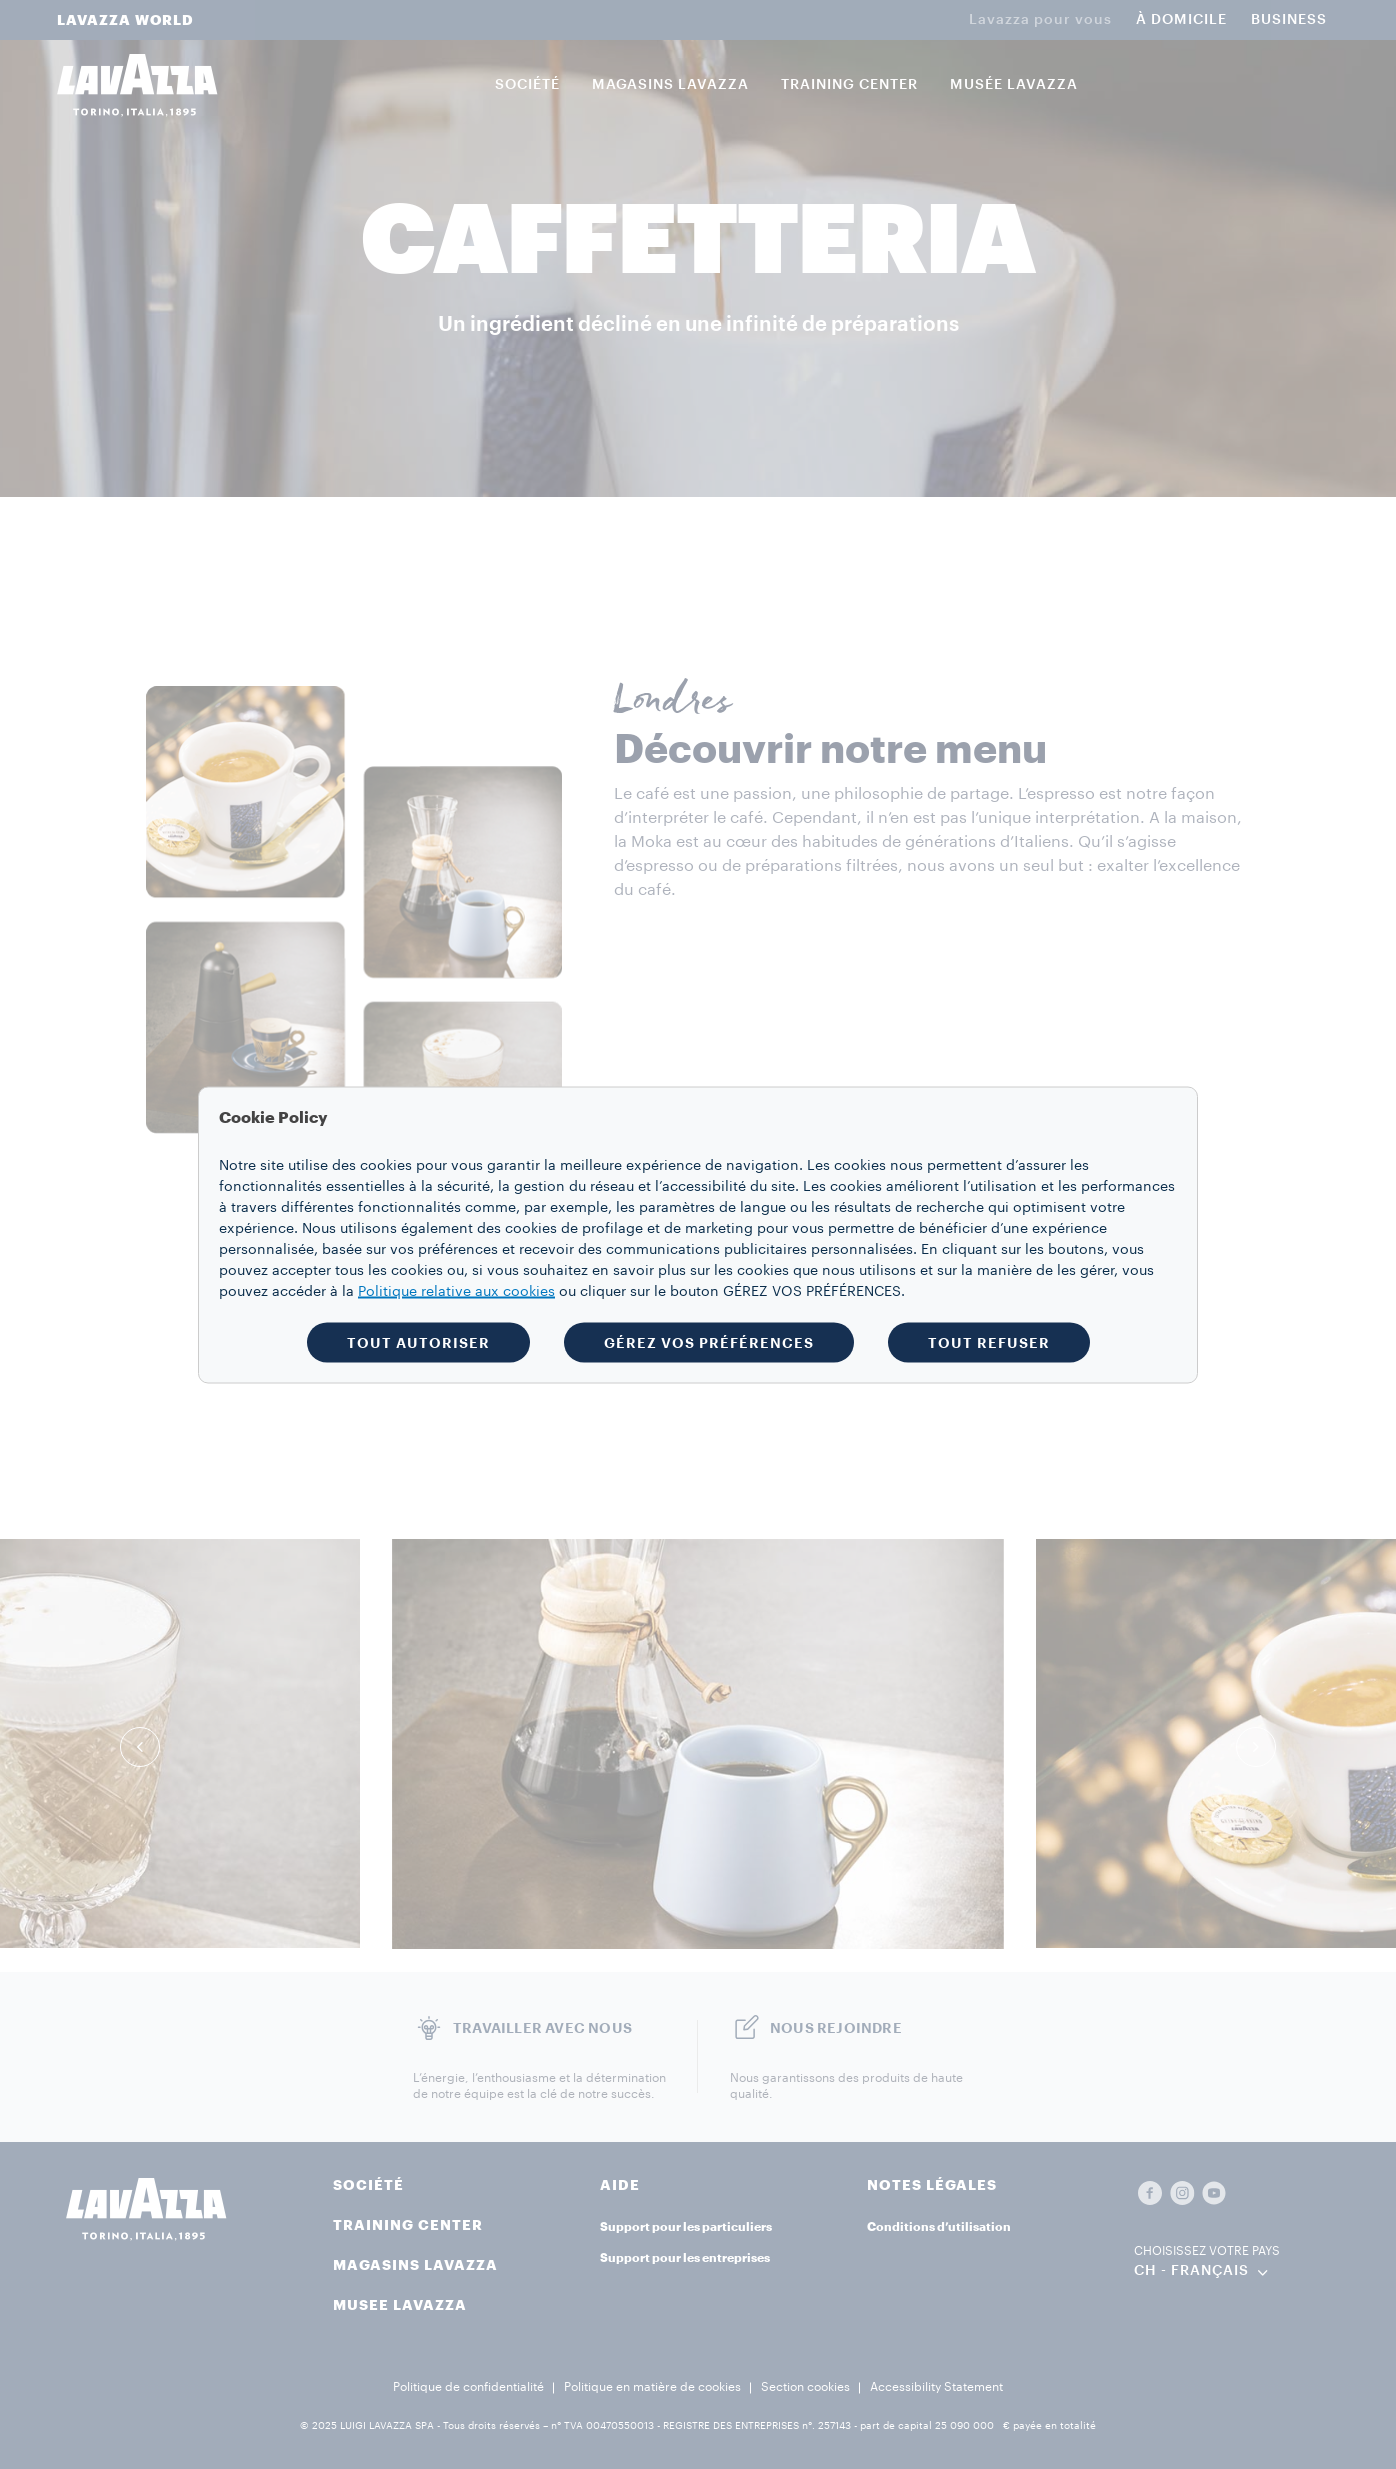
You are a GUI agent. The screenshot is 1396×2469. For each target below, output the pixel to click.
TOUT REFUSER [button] (989, 1342)
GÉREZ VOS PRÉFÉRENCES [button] (709, 1342)
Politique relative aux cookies (456, 1291)
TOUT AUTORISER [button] (418, 1342)
